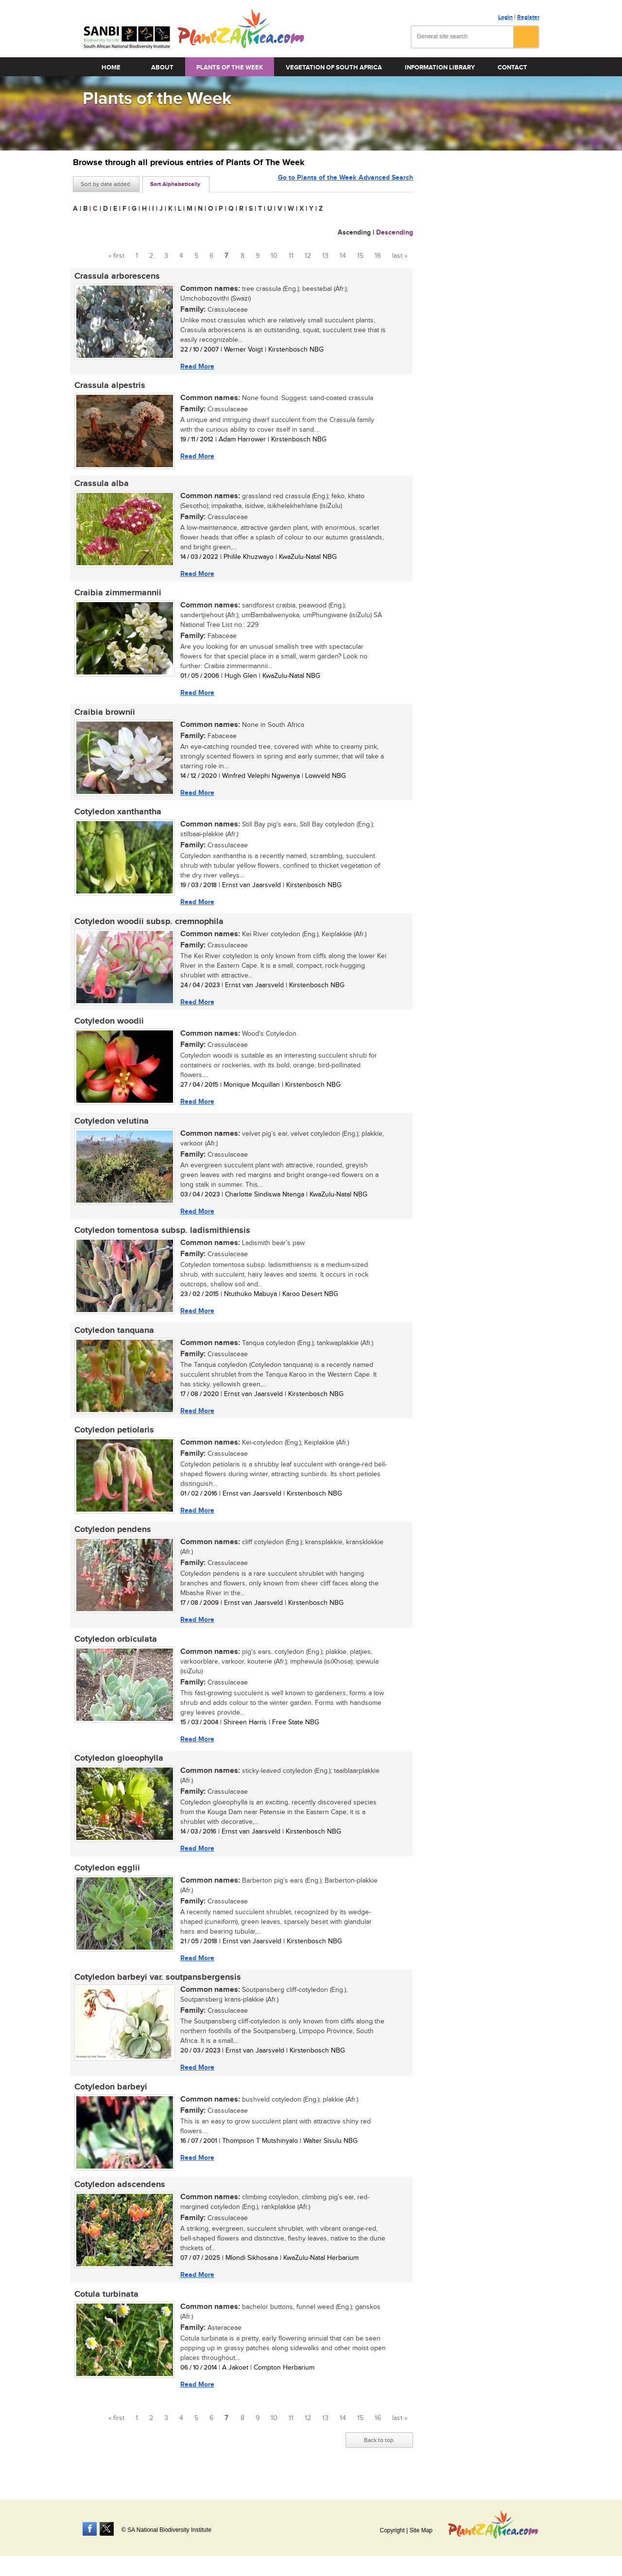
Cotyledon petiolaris (113, 1438)
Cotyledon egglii (105, 1879)
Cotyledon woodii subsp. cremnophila (147, 926)
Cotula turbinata (105, 2308)
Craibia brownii (103, 715)
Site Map (421, 2530)
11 (291, 256)
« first (116, 256)
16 (378, 256)
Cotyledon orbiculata (114, 1649)
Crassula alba (100, 485)
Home (111, 67)
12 (308, 256)
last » (399, 256)
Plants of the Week (229, 67)
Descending (394, 232)
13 (325, 256)
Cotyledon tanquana (113, 1337)
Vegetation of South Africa (334, 67)
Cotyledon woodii (107, 1026)
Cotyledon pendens (111, 1538)
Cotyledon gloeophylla (117, 1769)
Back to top (379, 2454)
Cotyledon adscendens (118, 2198)
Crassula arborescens (115, 276)
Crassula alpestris (108, 386)
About (162, 67)
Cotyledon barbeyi (109, 2099)
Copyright (392, 2530)
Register (528, 17)
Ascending (354, 232)
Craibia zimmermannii (116, 595)
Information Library (440, 67)
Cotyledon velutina (110, 1127)
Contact (512, 67)
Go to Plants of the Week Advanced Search (345, 183)
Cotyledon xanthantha (116, 815)
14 (343, 256)
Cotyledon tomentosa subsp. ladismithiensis (161, 1237)
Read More (196, 366)
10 (274, 256)
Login (505, 17)
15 (360, 256)
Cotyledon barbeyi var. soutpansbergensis (156, 1989)
